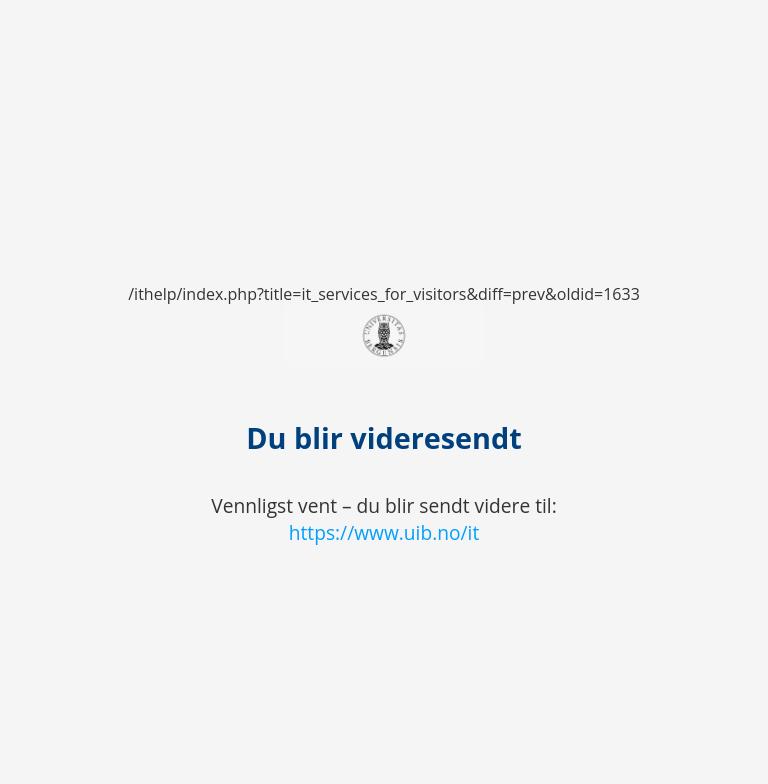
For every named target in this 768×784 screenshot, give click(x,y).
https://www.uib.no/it (384, 532)
